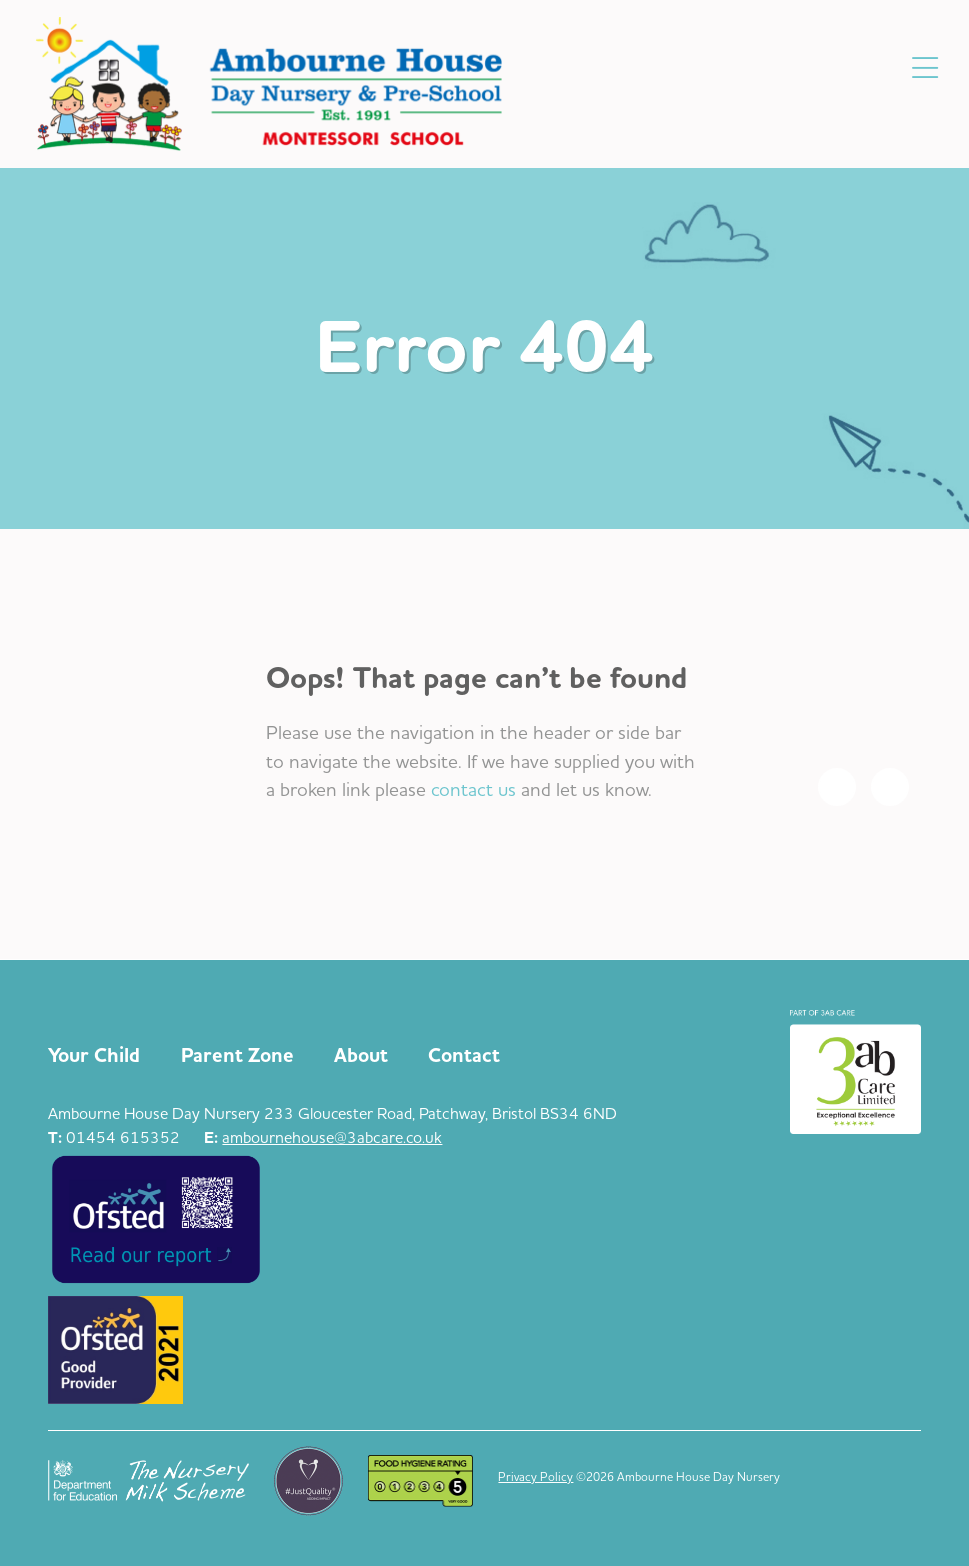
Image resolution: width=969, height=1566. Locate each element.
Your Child (94, 1055)
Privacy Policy (535, 1476)
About (361, 1055)
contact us (473, 789)
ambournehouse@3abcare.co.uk (332, 1137)
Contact (464, 1055)
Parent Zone (237, 1055)
